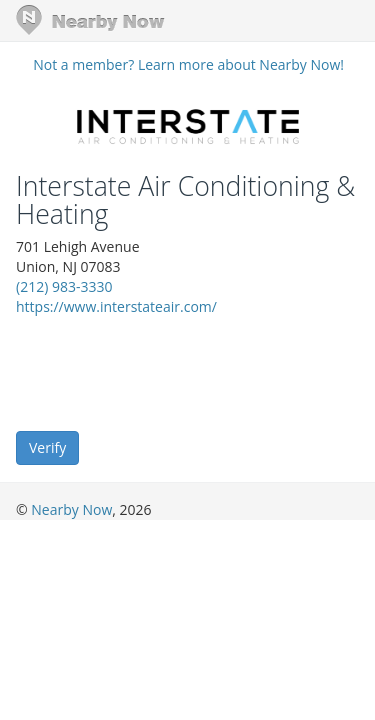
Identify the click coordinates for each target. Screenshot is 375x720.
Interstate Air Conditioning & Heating (185, 200)
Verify (47, 447)
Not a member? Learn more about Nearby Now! (188, 64)
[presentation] (168, 372)
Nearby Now (71, 509)
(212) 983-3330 (64, 286)
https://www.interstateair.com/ (116, 306)
